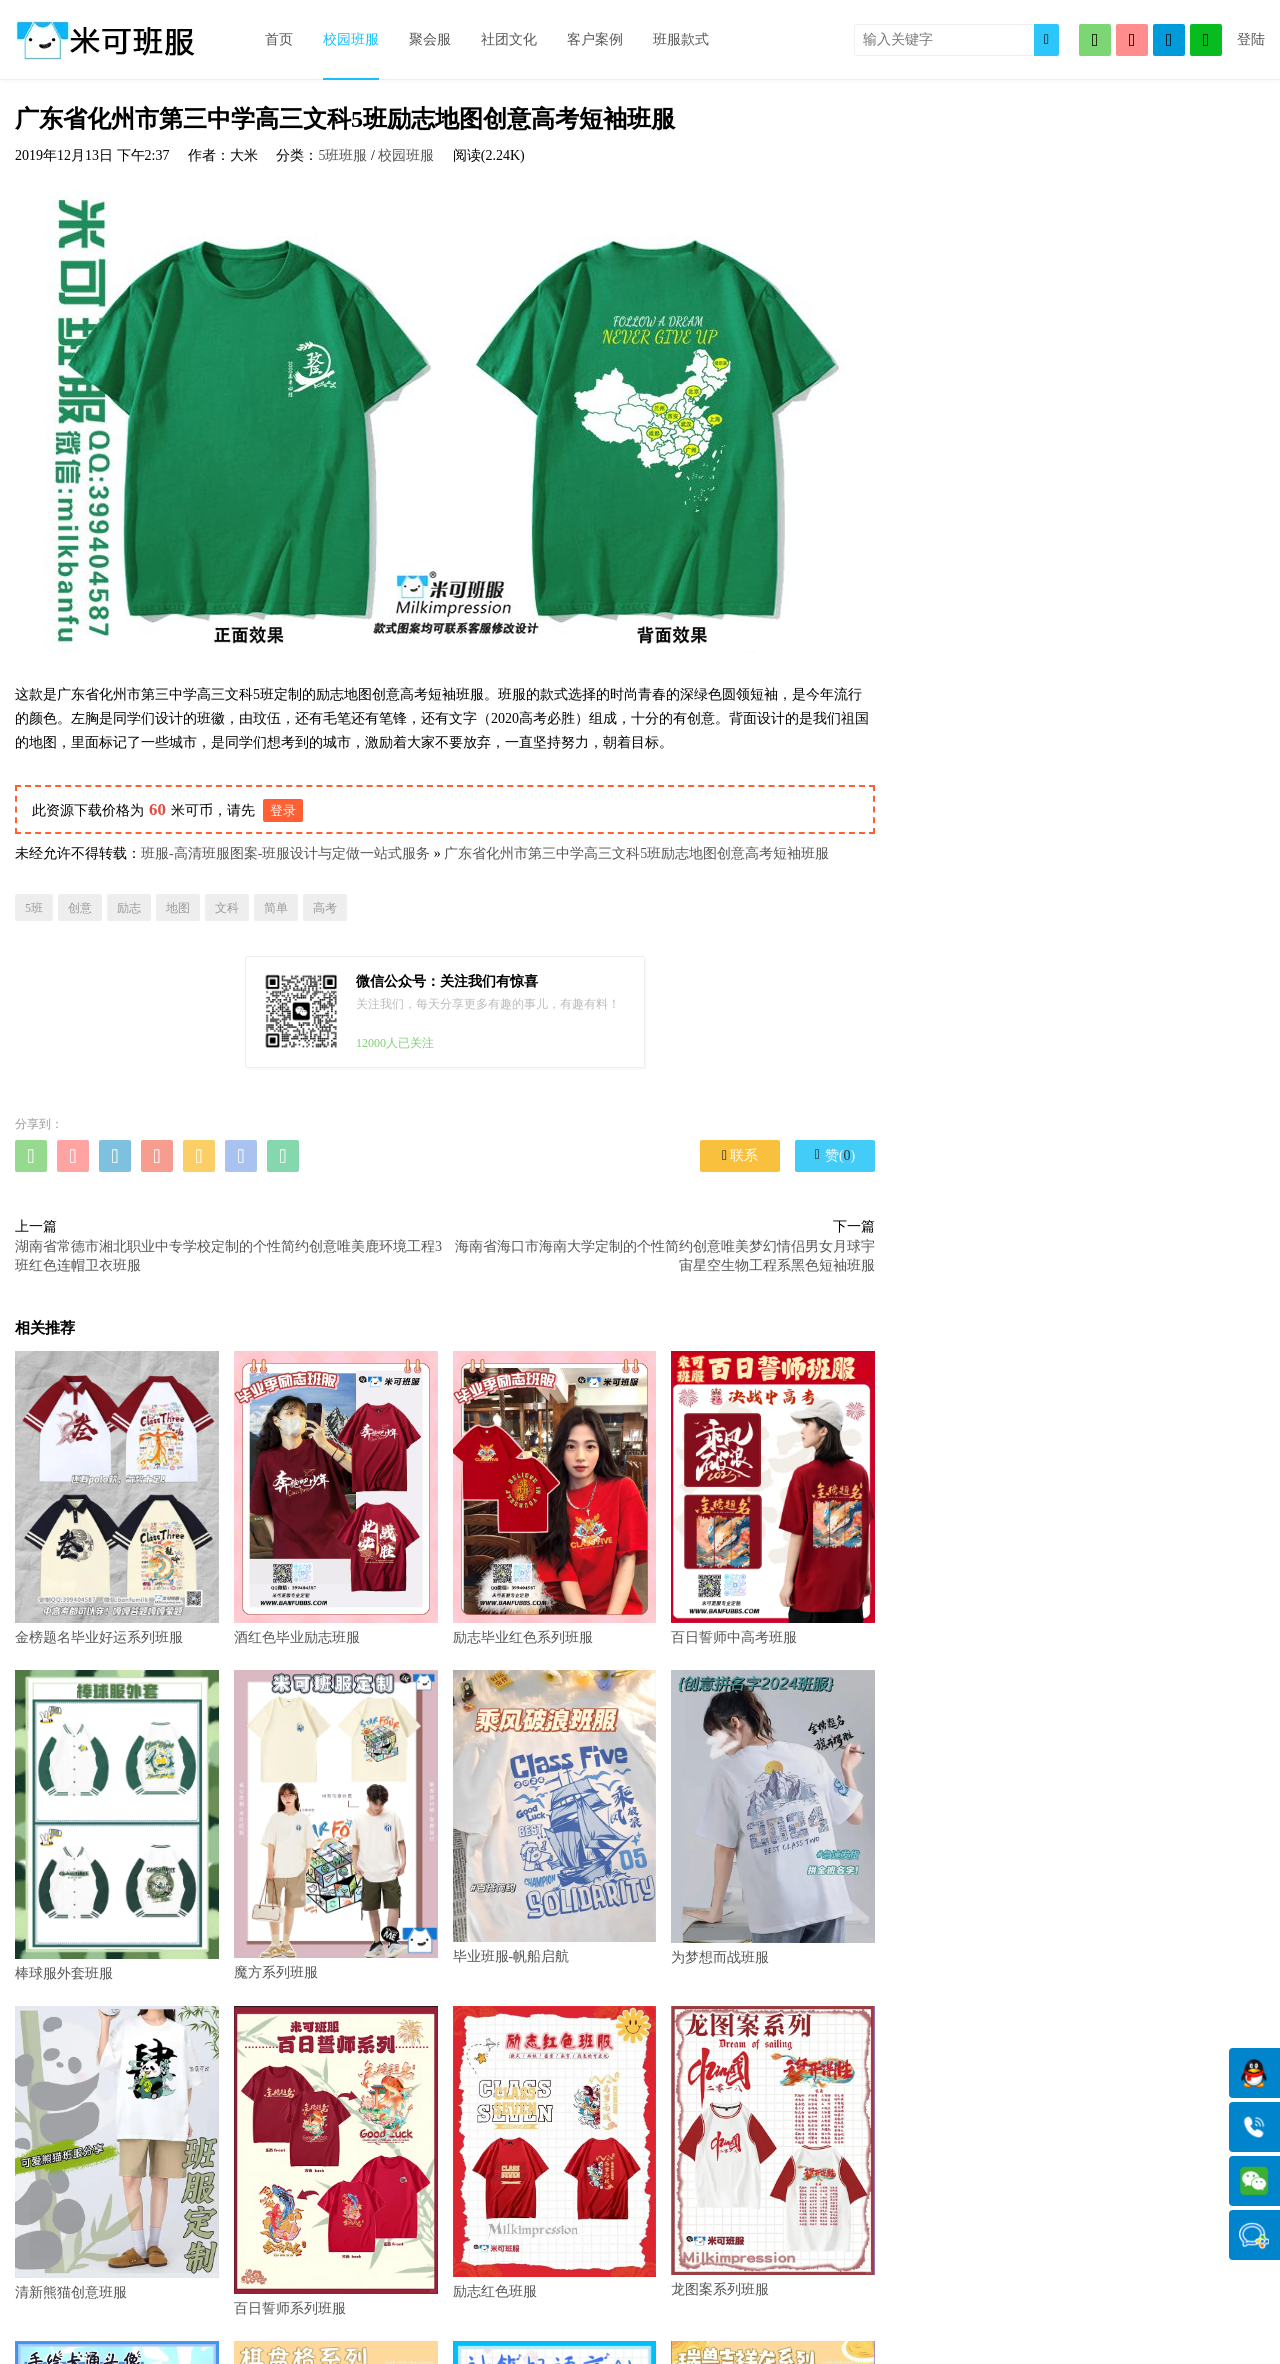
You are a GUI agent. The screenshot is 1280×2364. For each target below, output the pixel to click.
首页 (279, 39)
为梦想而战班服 (773, 1817)
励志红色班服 (555, 2152)
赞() (835, 1155)
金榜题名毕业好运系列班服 (117, 1498)
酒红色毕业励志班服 (336, 1498)
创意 (80, 908)
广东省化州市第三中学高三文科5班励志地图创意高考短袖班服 (636, 853)
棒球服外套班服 (117, 1825)
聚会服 (430, 39)
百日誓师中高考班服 (773, 1498)
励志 (129, 908)
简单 (276, 908)
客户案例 (595, 39)
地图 (178, 908)
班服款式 (681, 39)
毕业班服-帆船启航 (555, 1817)
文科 (227, 908)
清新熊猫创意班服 (117, 2153)
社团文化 (509, 39)
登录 (283, 810)
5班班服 (342, 155)
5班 (34, 908)
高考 (325, 908)
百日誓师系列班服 (336, 2161)
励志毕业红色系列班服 (555, 1498)
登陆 (1251, 39)
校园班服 (351, 39)
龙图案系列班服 (773, 2151)
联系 (740, 1155)
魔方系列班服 (336, 1825)
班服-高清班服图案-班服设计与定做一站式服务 (285, 853)
